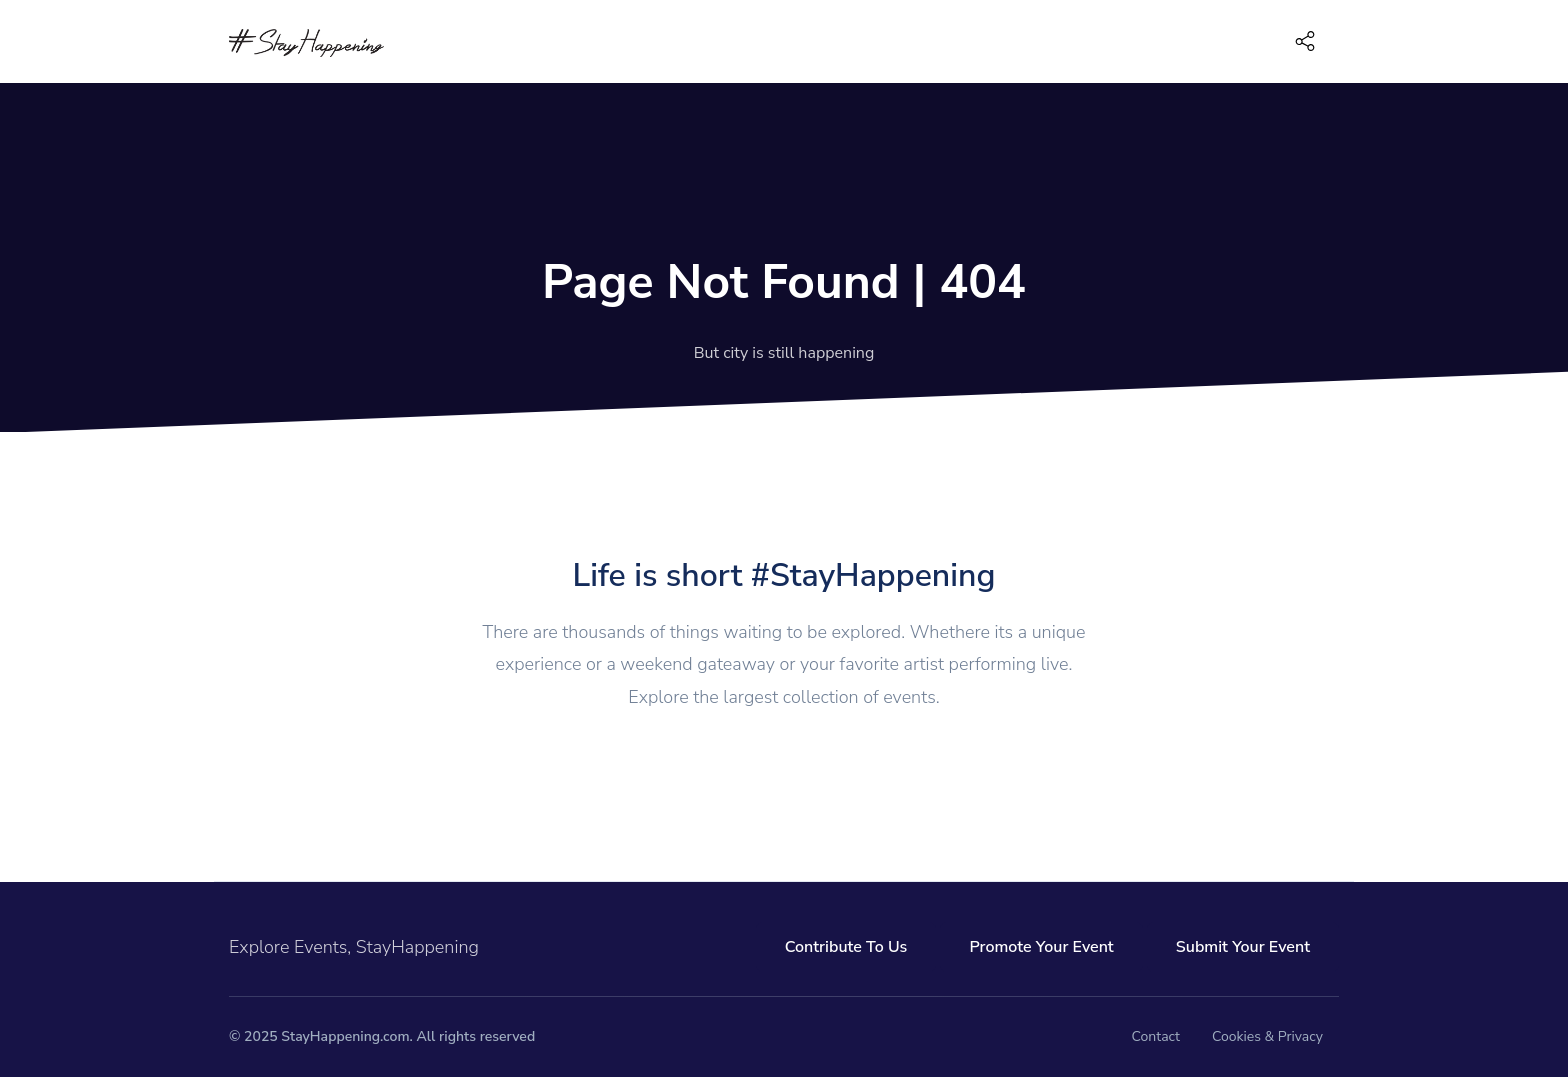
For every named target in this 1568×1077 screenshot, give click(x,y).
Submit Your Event (1243, 947)
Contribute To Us (846, 947)
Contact (1156, 1036)
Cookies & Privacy (1267, 1036)
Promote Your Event (1041, 947)
